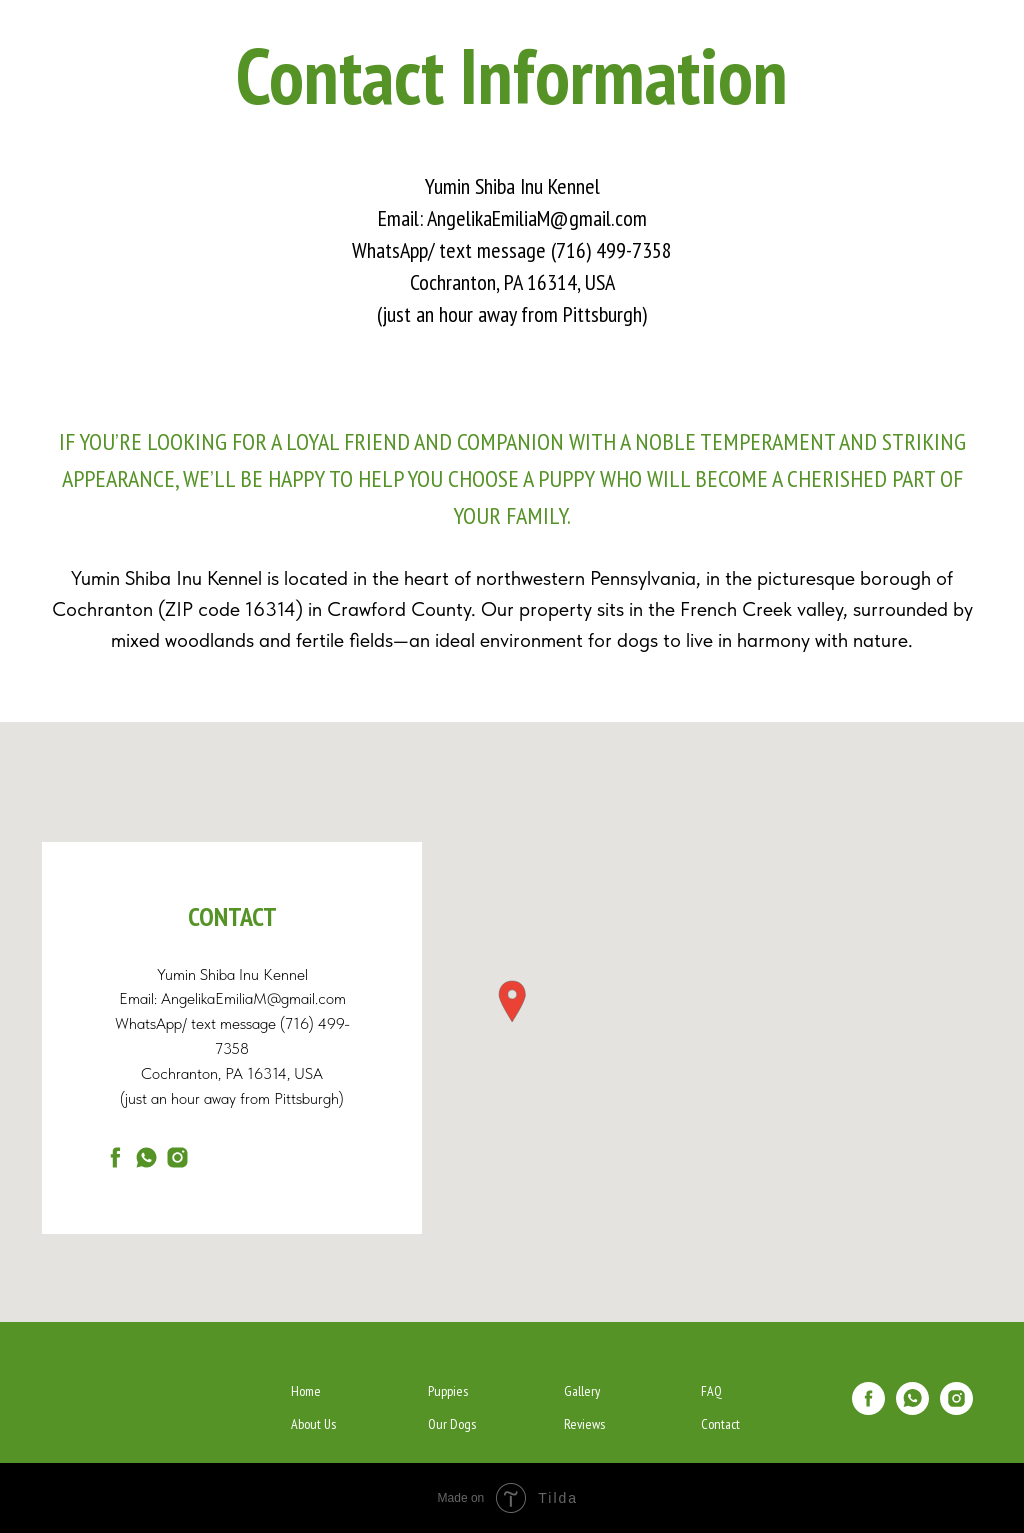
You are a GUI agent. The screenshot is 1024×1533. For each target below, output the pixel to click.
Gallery (582, 1391)
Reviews (584, 1424)
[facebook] (115, 1157)
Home (306, 1391)
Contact (720, 1424)
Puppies (448, 1391)
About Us (313, 1424)
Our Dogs (452, 1424)
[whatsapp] (146, 1157)
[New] (177, 1157)
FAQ (711, 1391)
